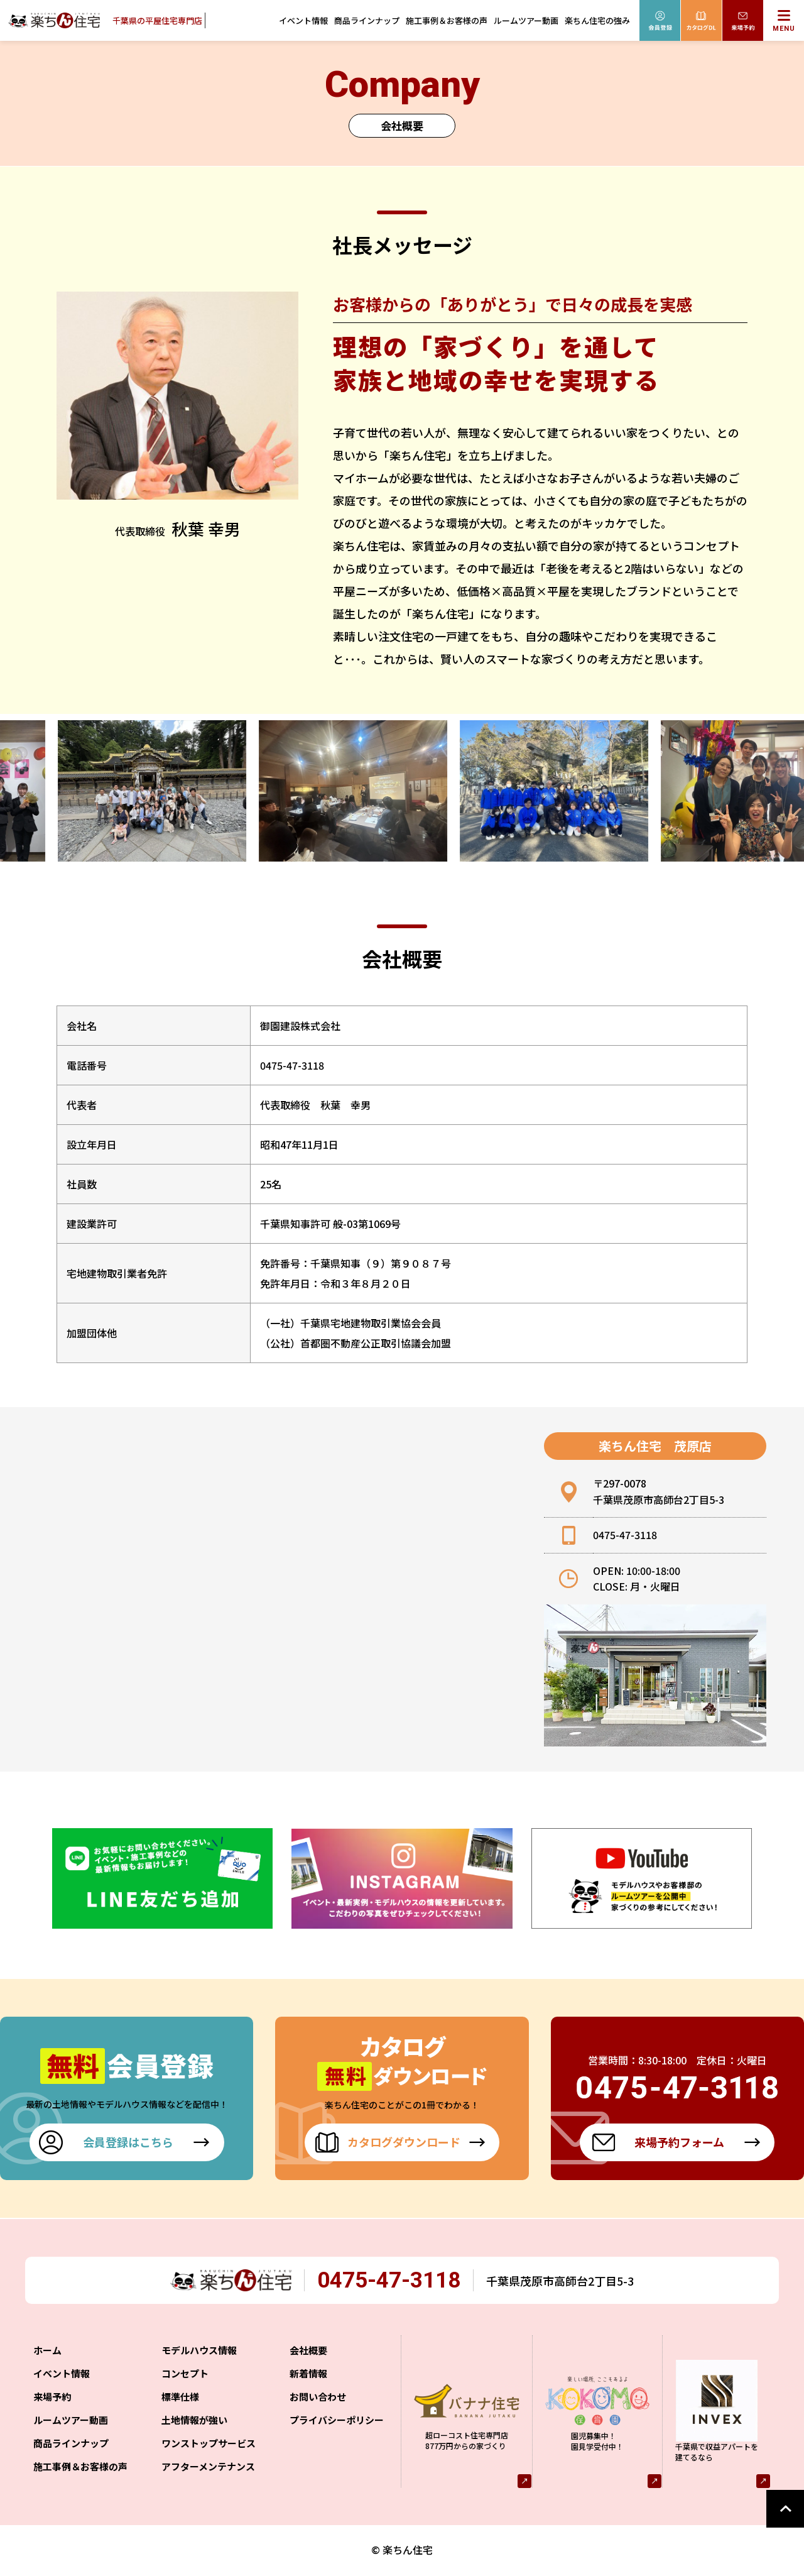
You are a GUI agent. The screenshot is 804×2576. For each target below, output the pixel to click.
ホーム (47, 2352)
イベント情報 (303, 20)
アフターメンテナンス (208, 2468)
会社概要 (308, 2352)
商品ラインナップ (366, 20)
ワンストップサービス (208, 2445)
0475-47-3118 (398, 2282)
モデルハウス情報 (199, 2352)
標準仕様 (180, 2399)
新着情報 (308, 2375)
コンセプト (185, 2375)
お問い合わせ (318, 2399)
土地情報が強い (194, 2422)
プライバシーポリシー (337, 2422)
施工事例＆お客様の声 (446, 20)
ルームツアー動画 (526, 20)
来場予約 (52, 2399)
